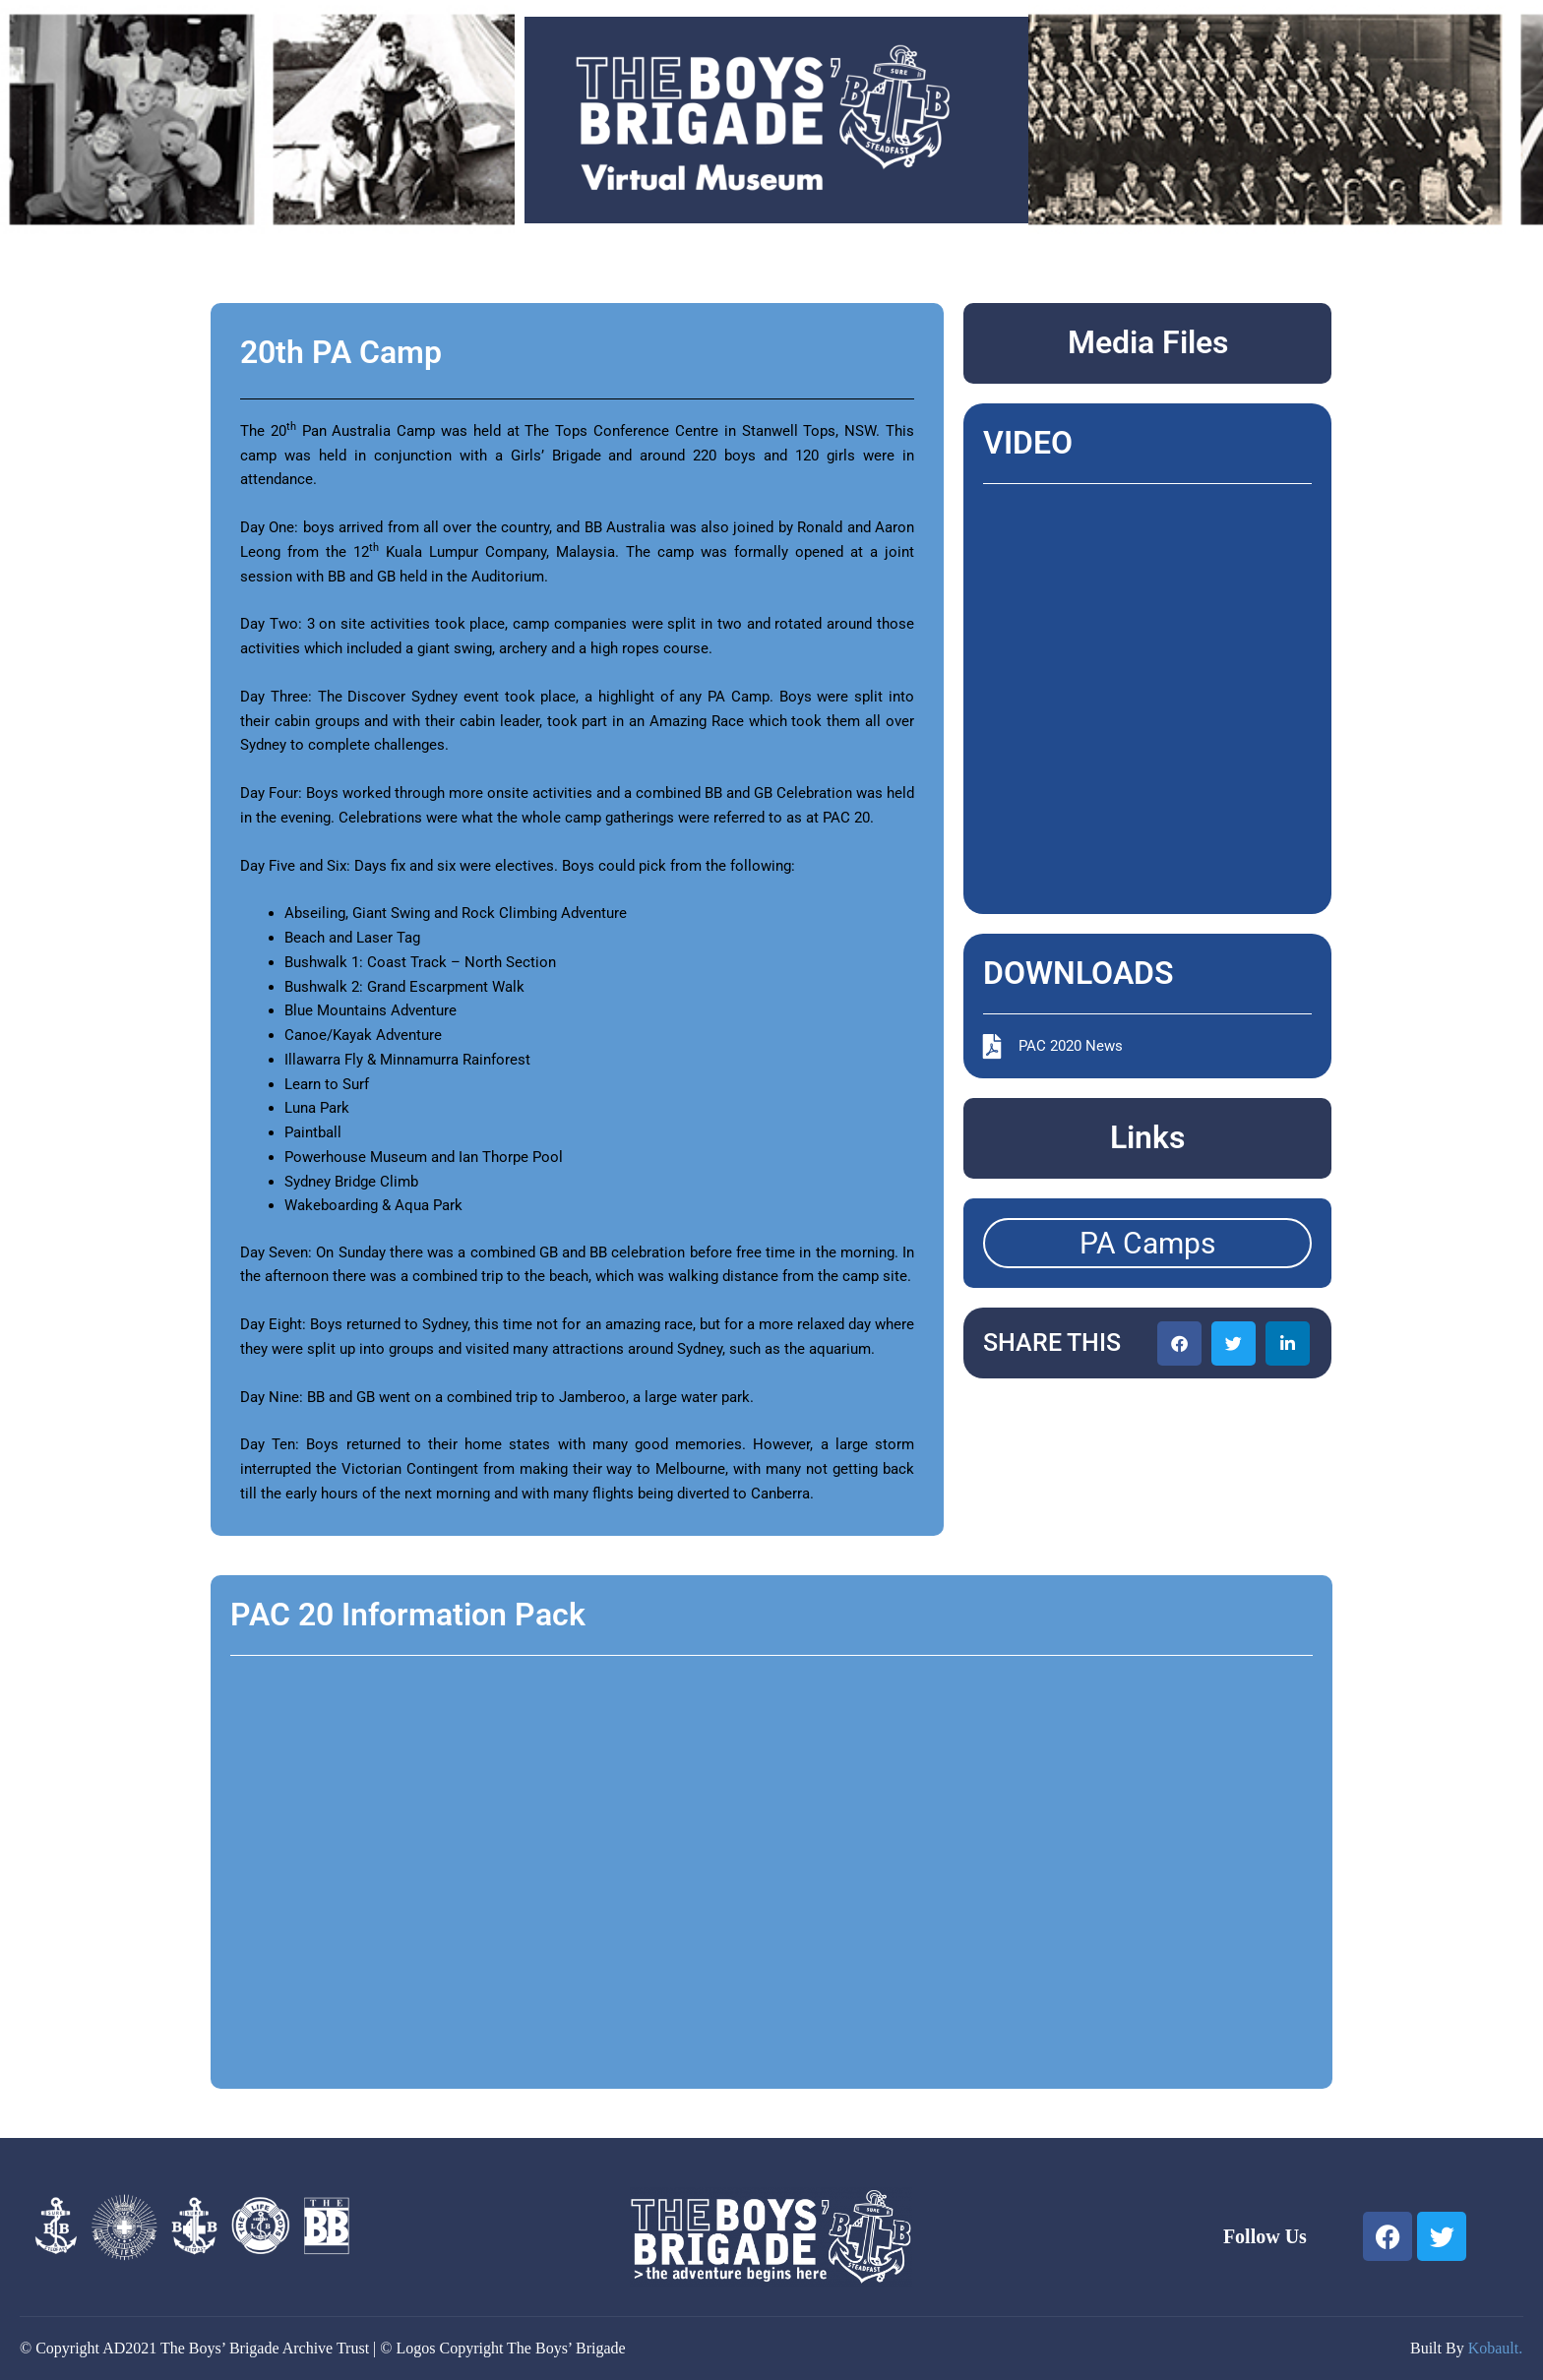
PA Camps (1147, 1243)
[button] (1179, 1343)
